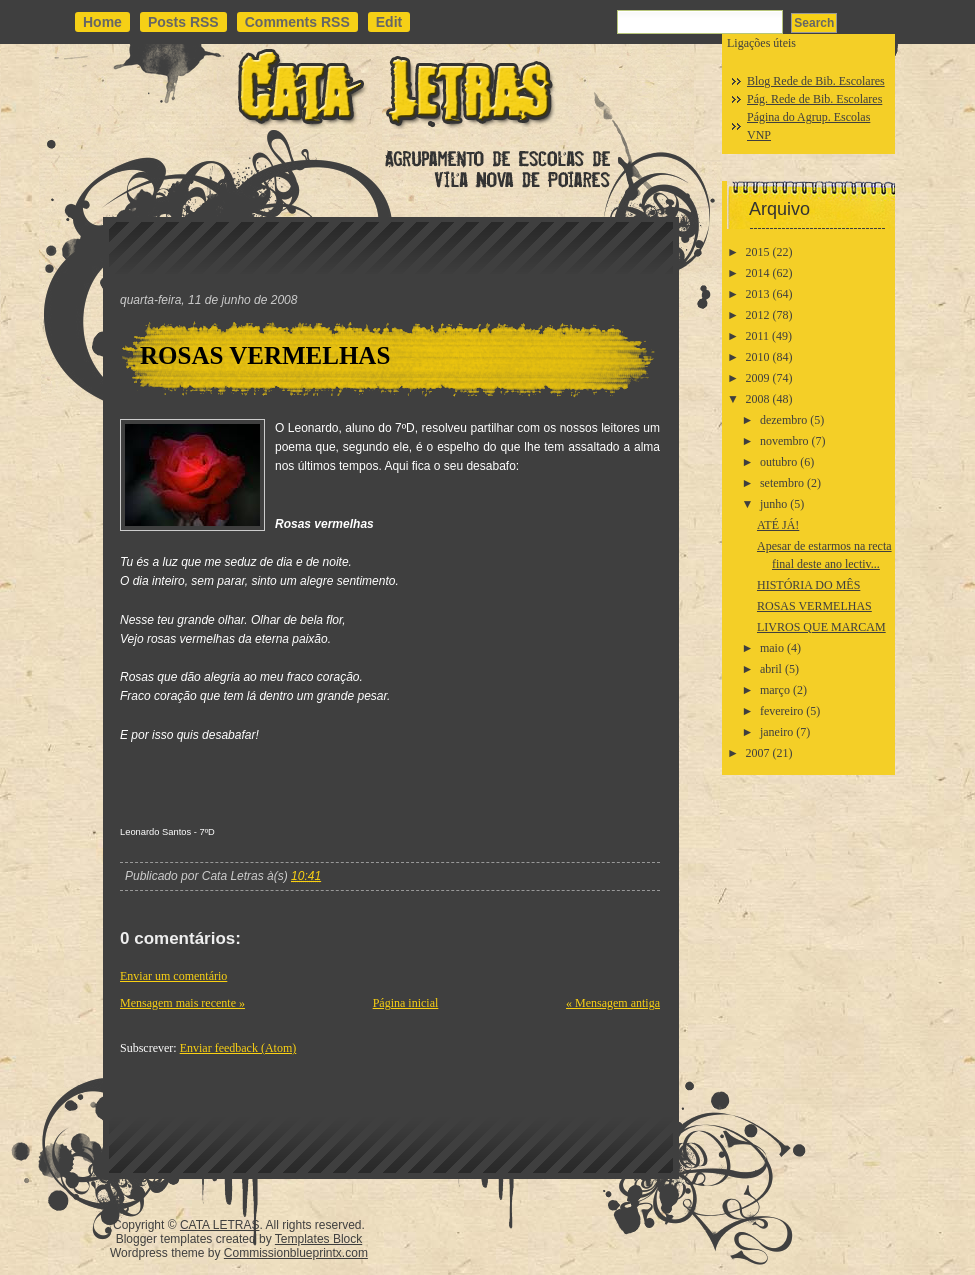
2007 (758, 753)
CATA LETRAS (220, 1225)
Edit (389, 22)
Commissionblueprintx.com (296, 1253)
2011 (758, 336)
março (775, 690)
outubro (778, 462)
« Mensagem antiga (613, 1003)
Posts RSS (183, 22)
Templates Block (318, 1239)
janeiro (776, 732)
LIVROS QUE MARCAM (821, 627)
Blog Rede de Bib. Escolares (816, 81)
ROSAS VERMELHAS (265, 355)
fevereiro (781, 711)
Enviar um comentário (173, 976)
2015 (758, 252)
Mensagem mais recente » (182, 1003)
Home (102, 22)
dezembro (783, 420)
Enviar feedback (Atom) (238, 1048)
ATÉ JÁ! (778, 525)
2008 (758, 399)
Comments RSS (297, 22)
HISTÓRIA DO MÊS (808, 585)
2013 (758, 294)
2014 (758, 273)
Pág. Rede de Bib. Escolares (814, 99)
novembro (784, 441)
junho (773, 504)
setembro (782, 483)
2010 (758, 357)
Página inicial (406, 1003)
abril (771, 669)
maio (772, 648)
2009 (758, 378)
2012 (758, 315)
